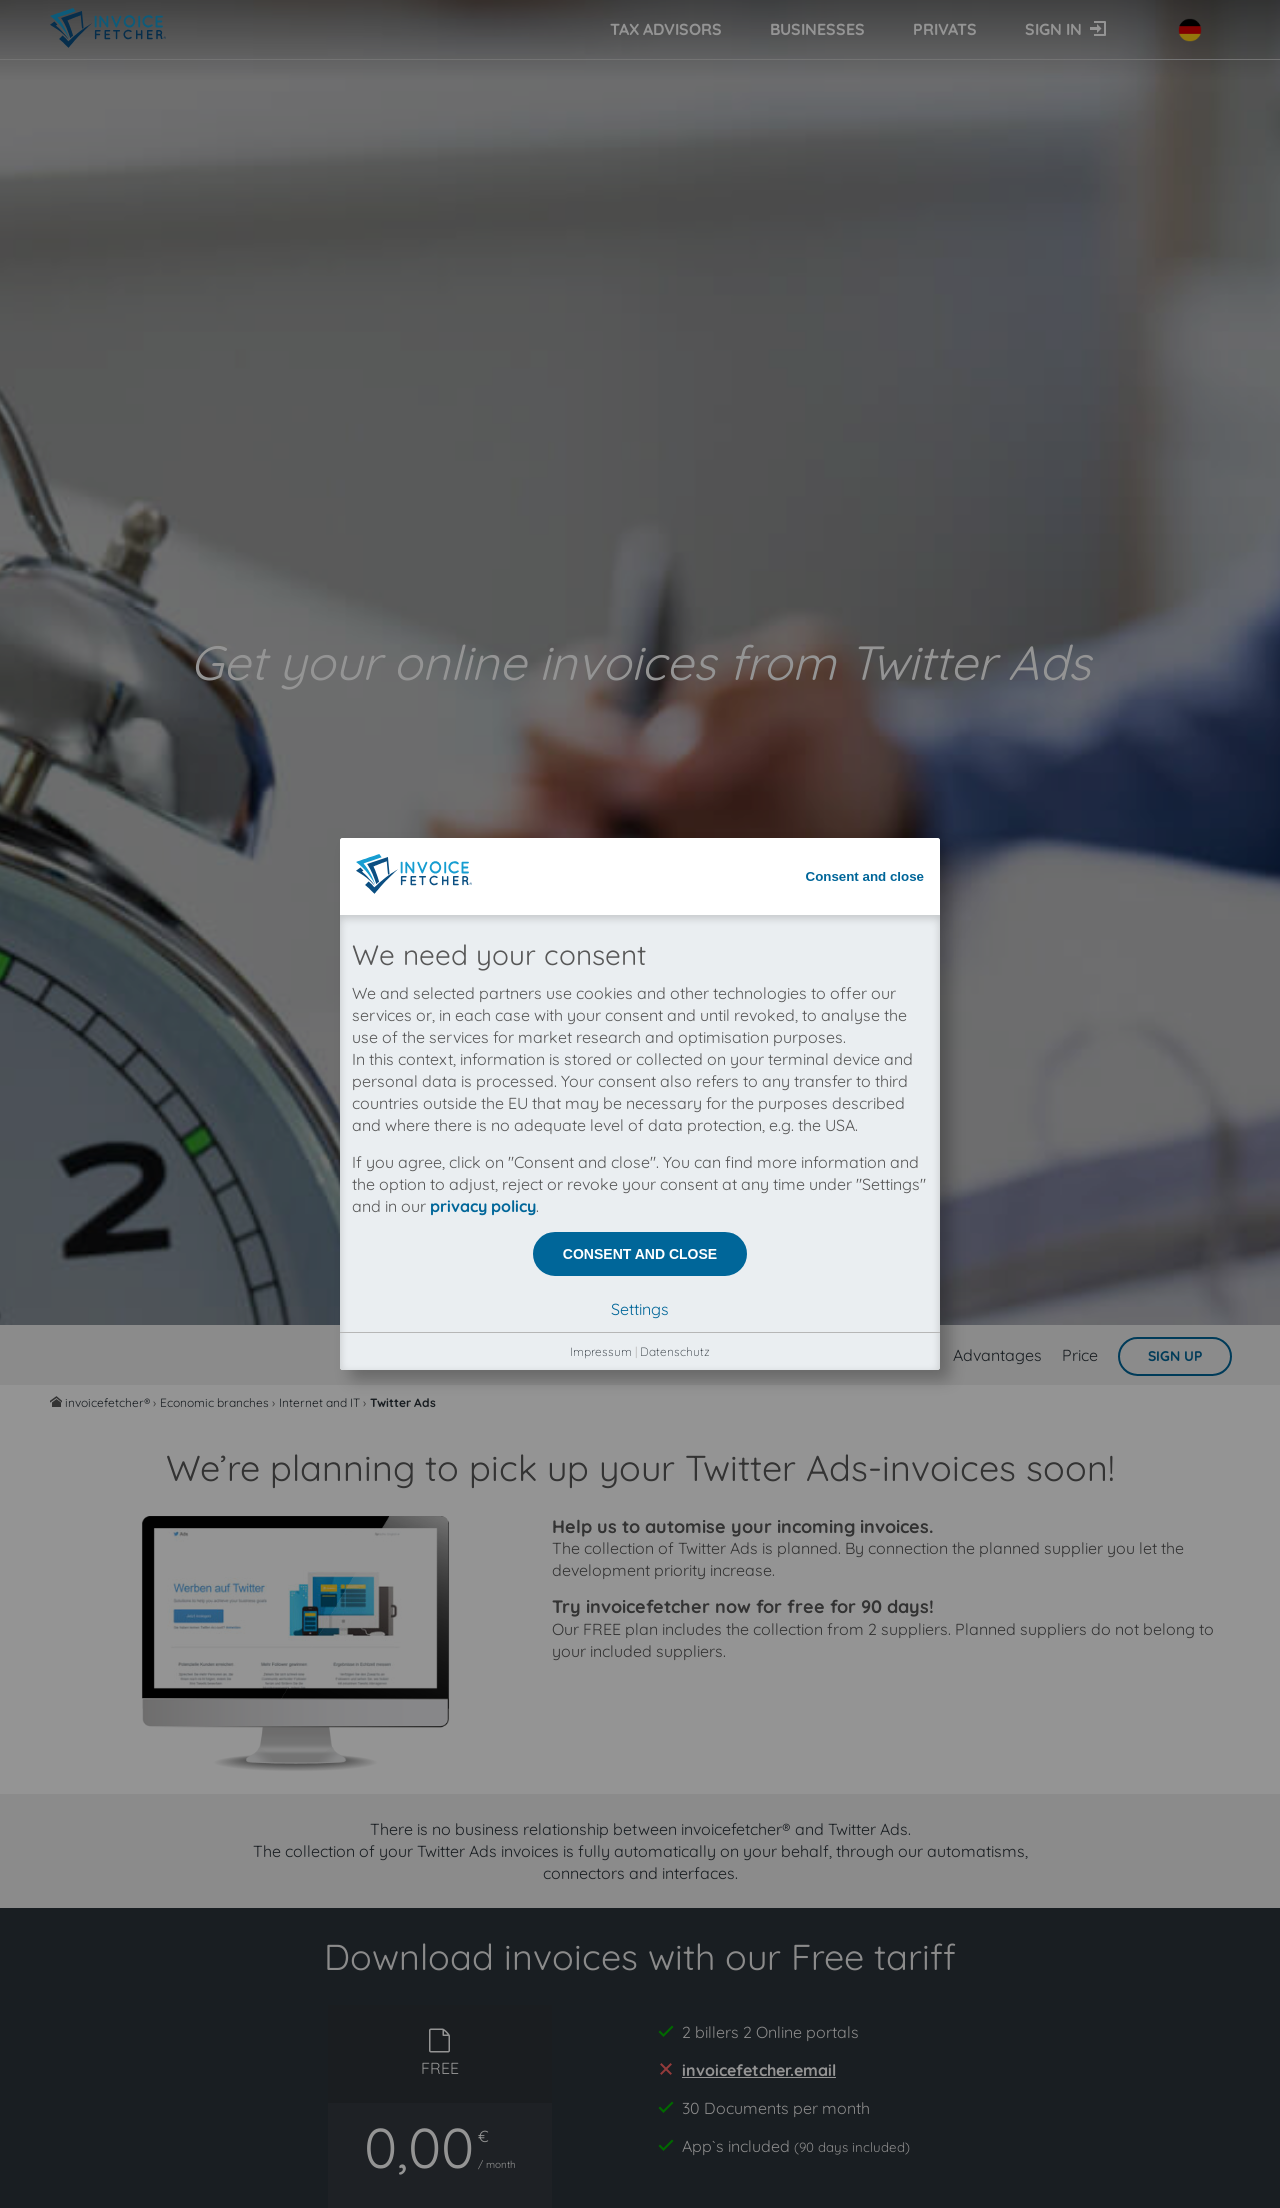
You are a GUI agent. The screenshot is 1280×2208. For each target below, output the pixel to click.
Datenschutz (675, 607)
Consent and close (865, 132)
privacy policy (483, 462)
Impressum (601, 607)
